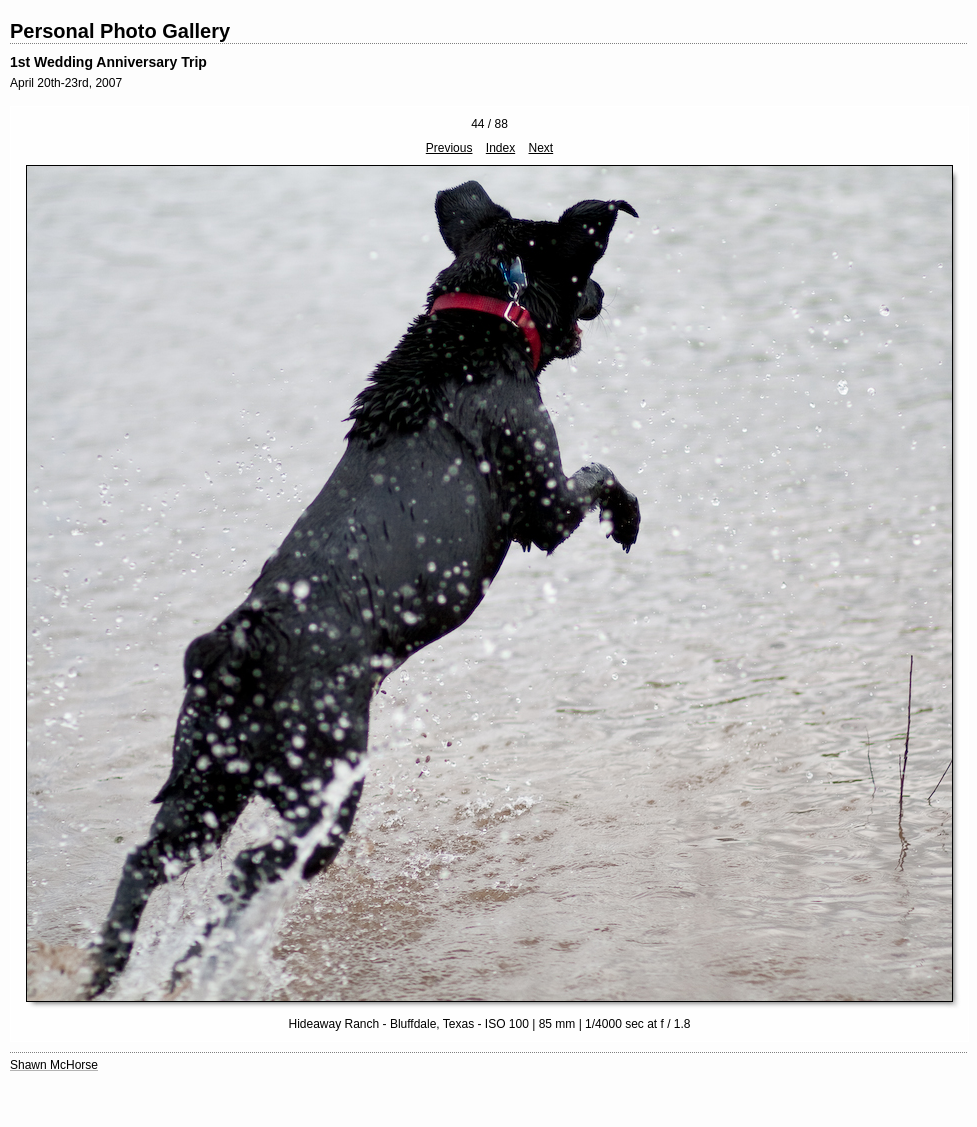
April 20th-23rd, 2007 (66, 83)
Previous (449, 148)
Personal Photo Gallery (120, 31)
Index (500, 148)
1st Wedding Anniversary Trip (108, 62)
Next (541, 148)
